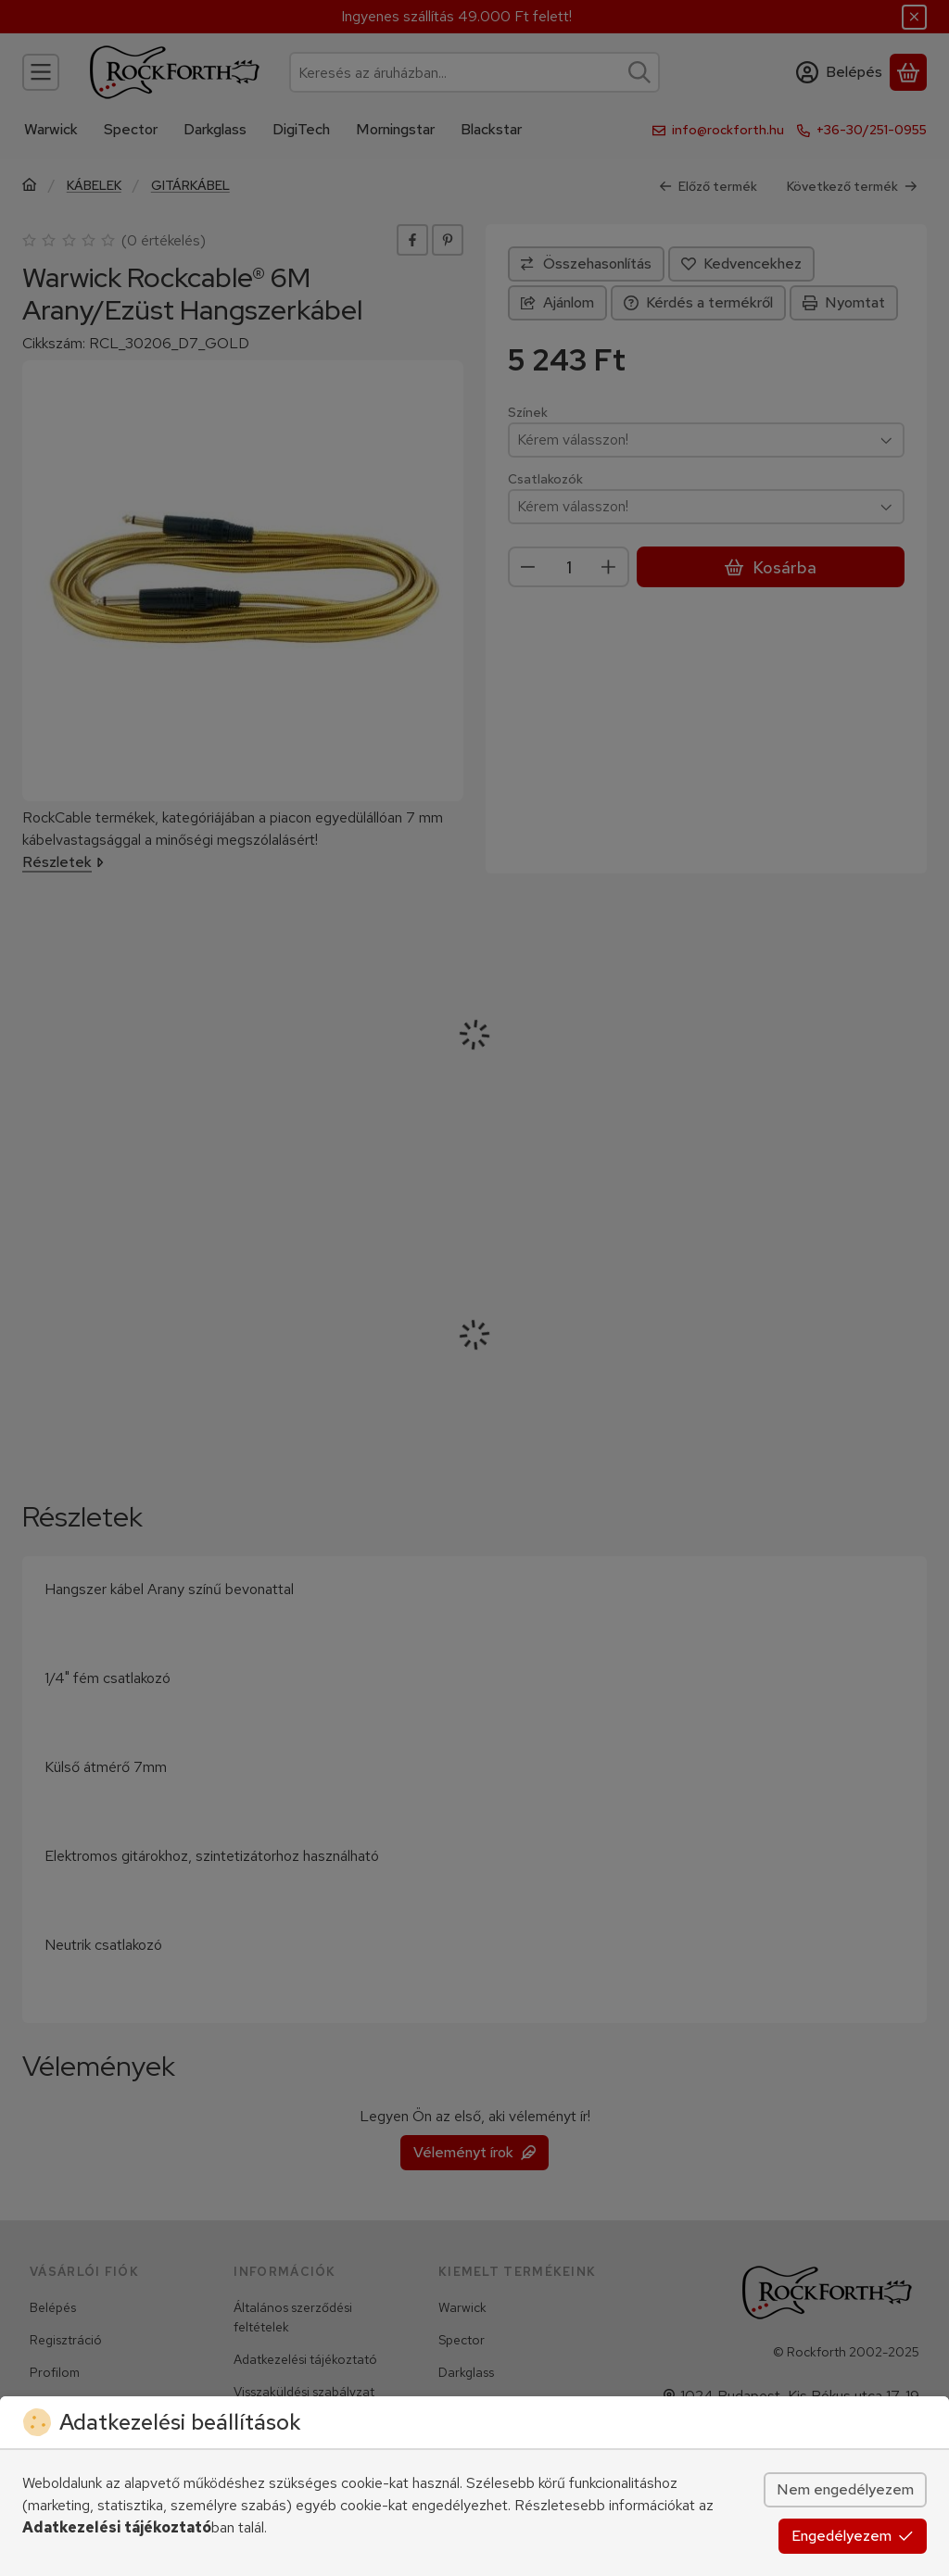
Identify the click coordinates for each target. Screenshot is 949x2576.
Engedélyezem (852, 2535)
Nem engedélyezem (845, 2489)
